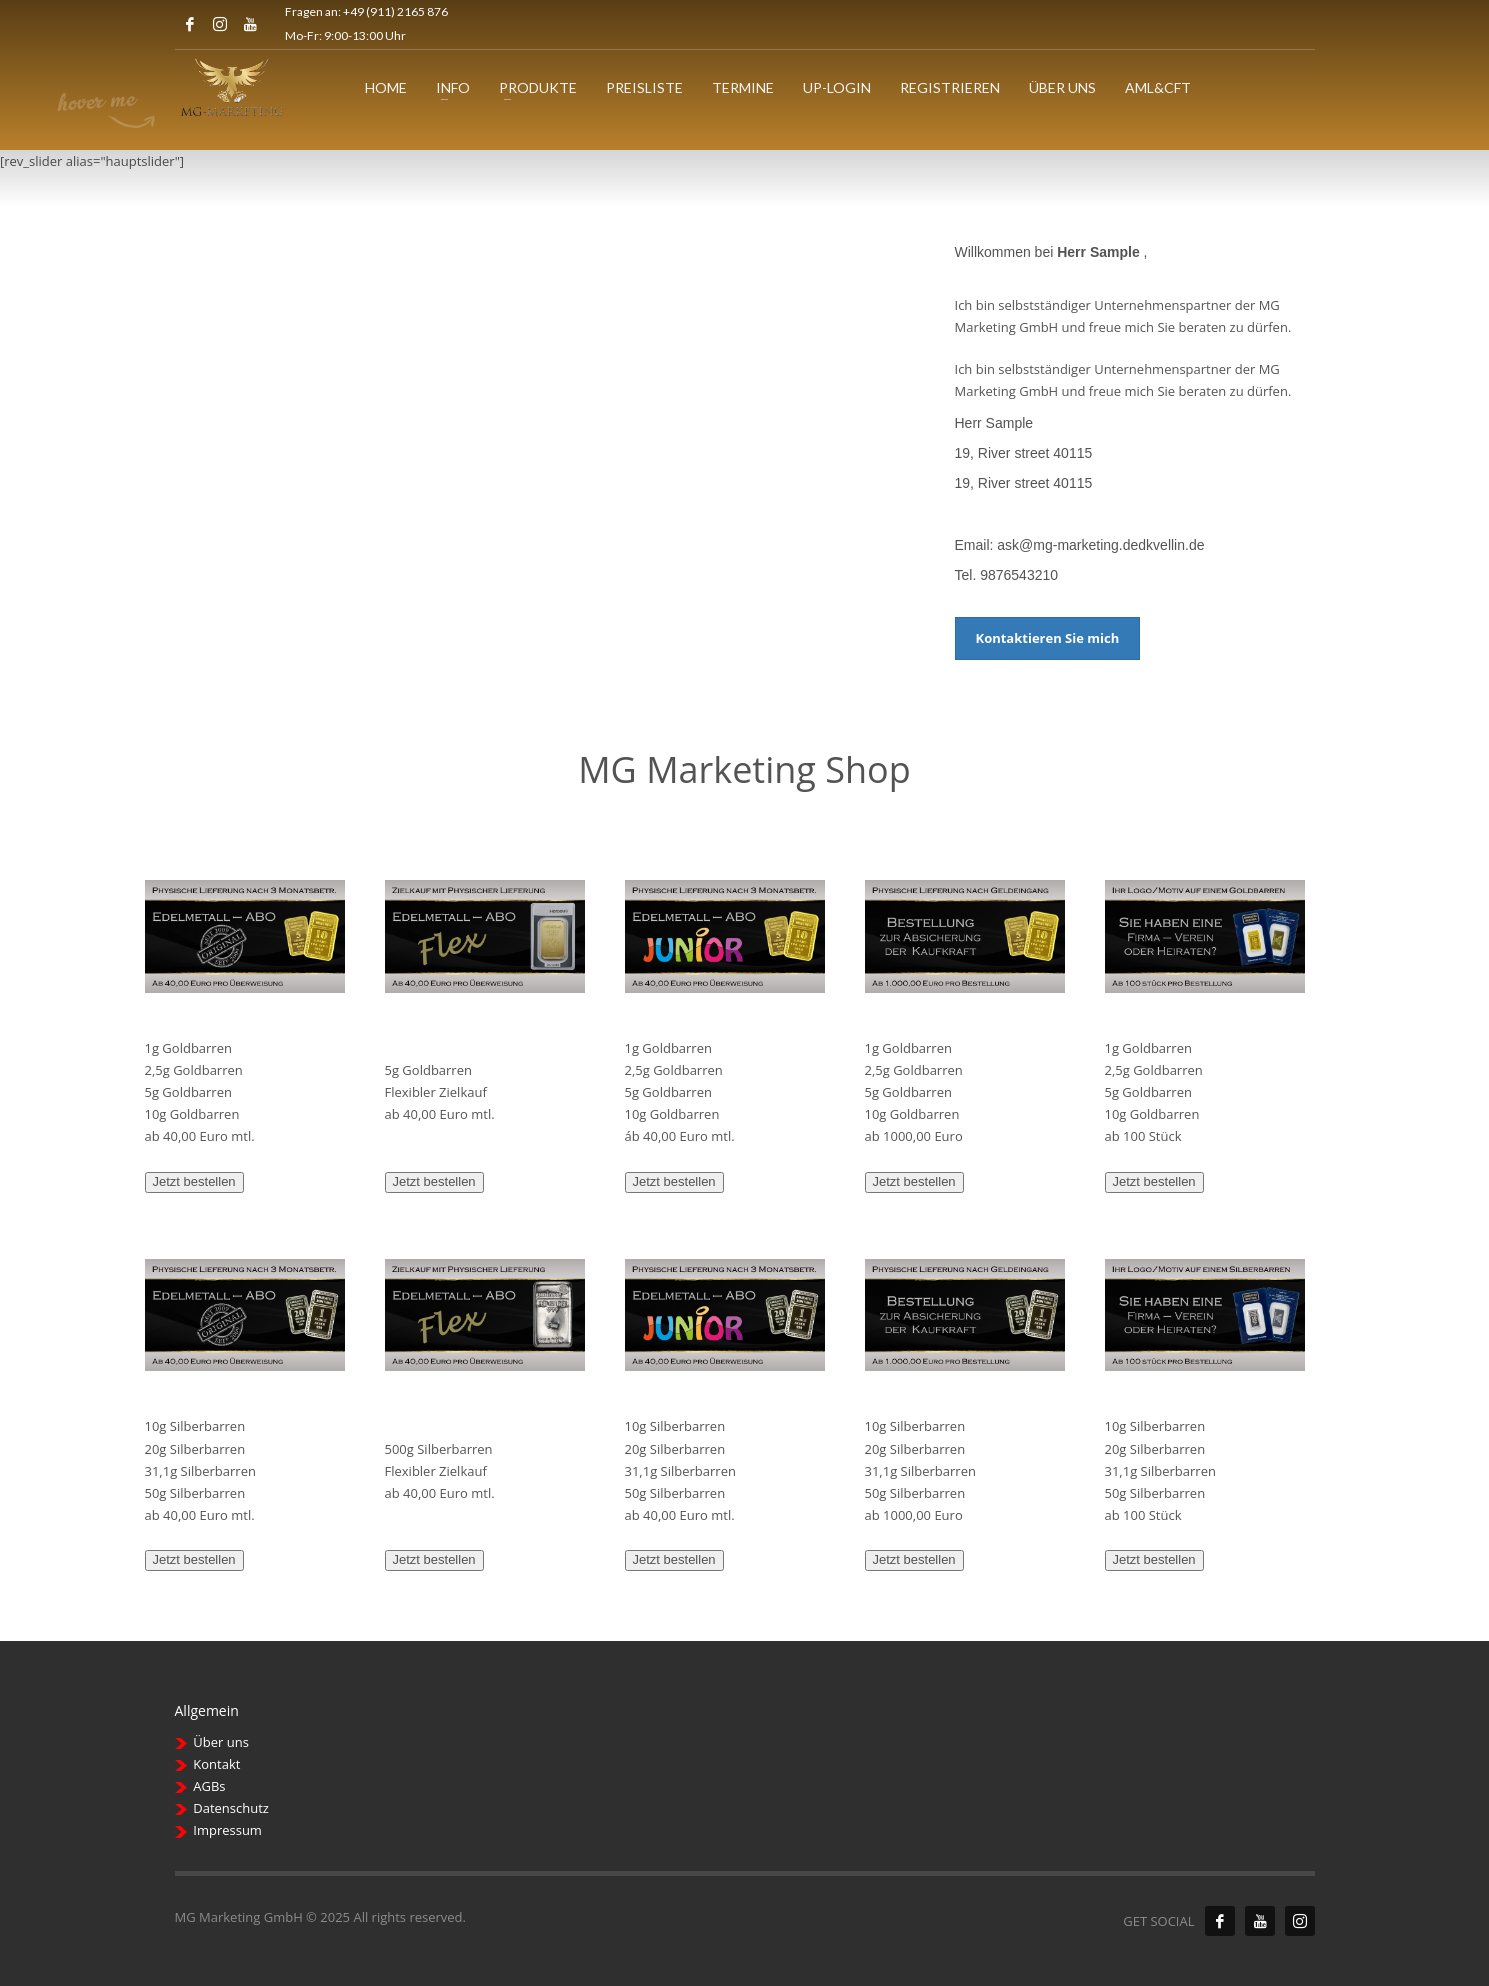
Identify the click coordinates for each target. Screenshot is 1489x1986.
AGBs (209, 1786)
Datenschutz (231, 1808)
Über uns (221, 1742)
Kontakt (216, 1764)
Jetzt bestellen (194, 1181)
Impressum (227, 1830)
